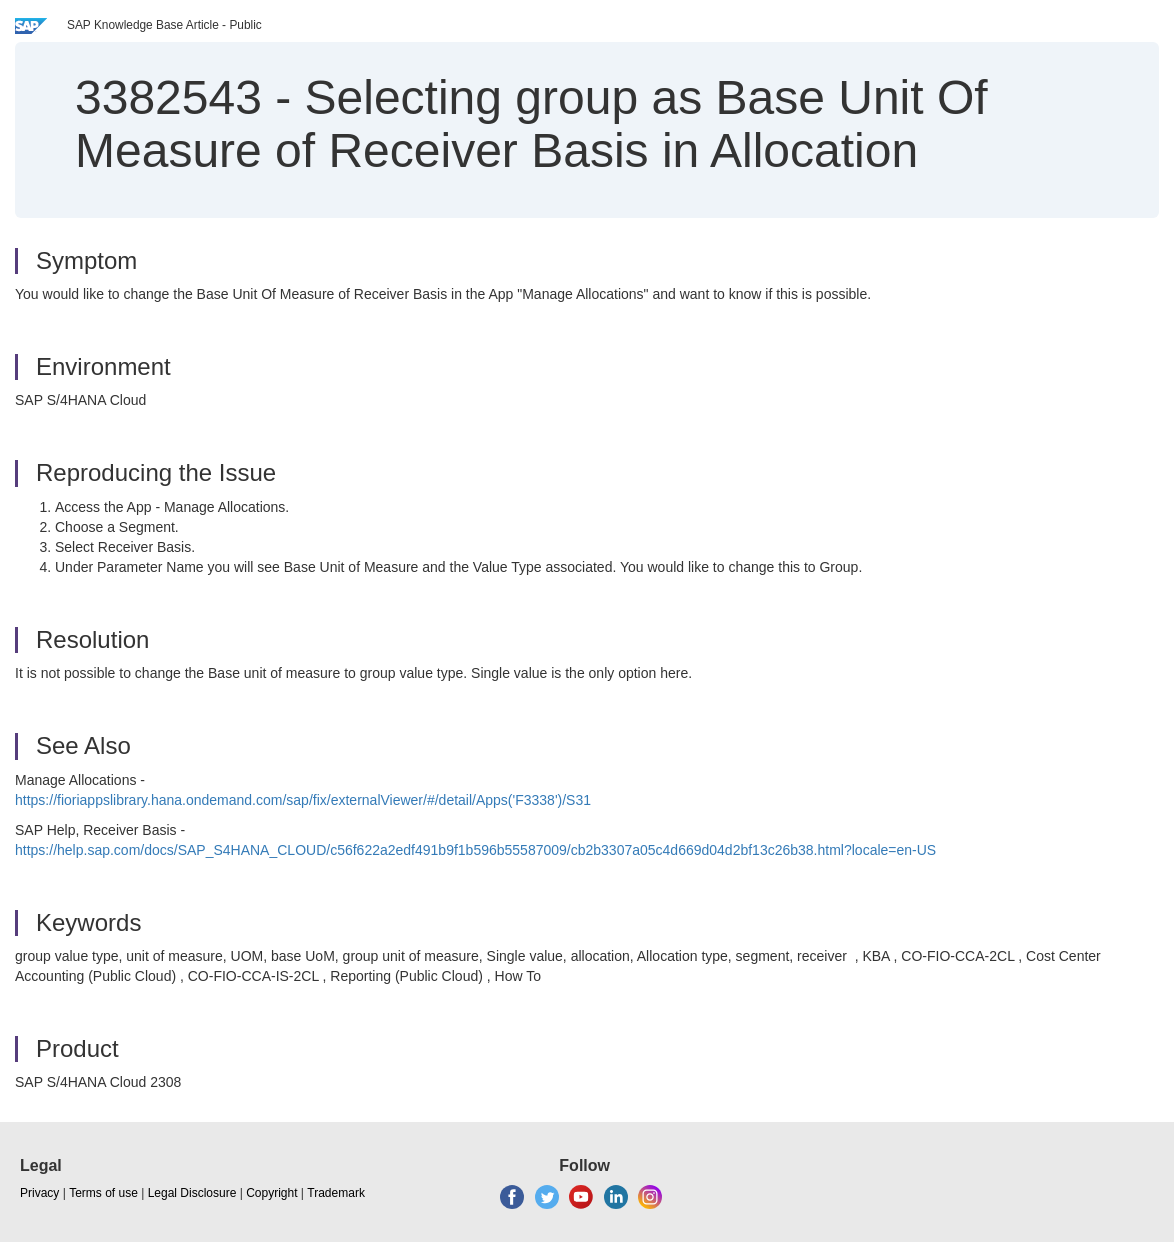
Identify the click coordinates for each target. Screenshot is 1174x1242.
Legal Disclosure (192, 1193)
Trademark (336, 1193)
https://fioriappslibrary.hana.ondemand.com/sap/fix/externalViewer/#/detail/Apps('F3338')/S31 (303, 800)
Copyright (271, 1193)
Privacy (39, 1193)
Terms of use (103, 1193)
